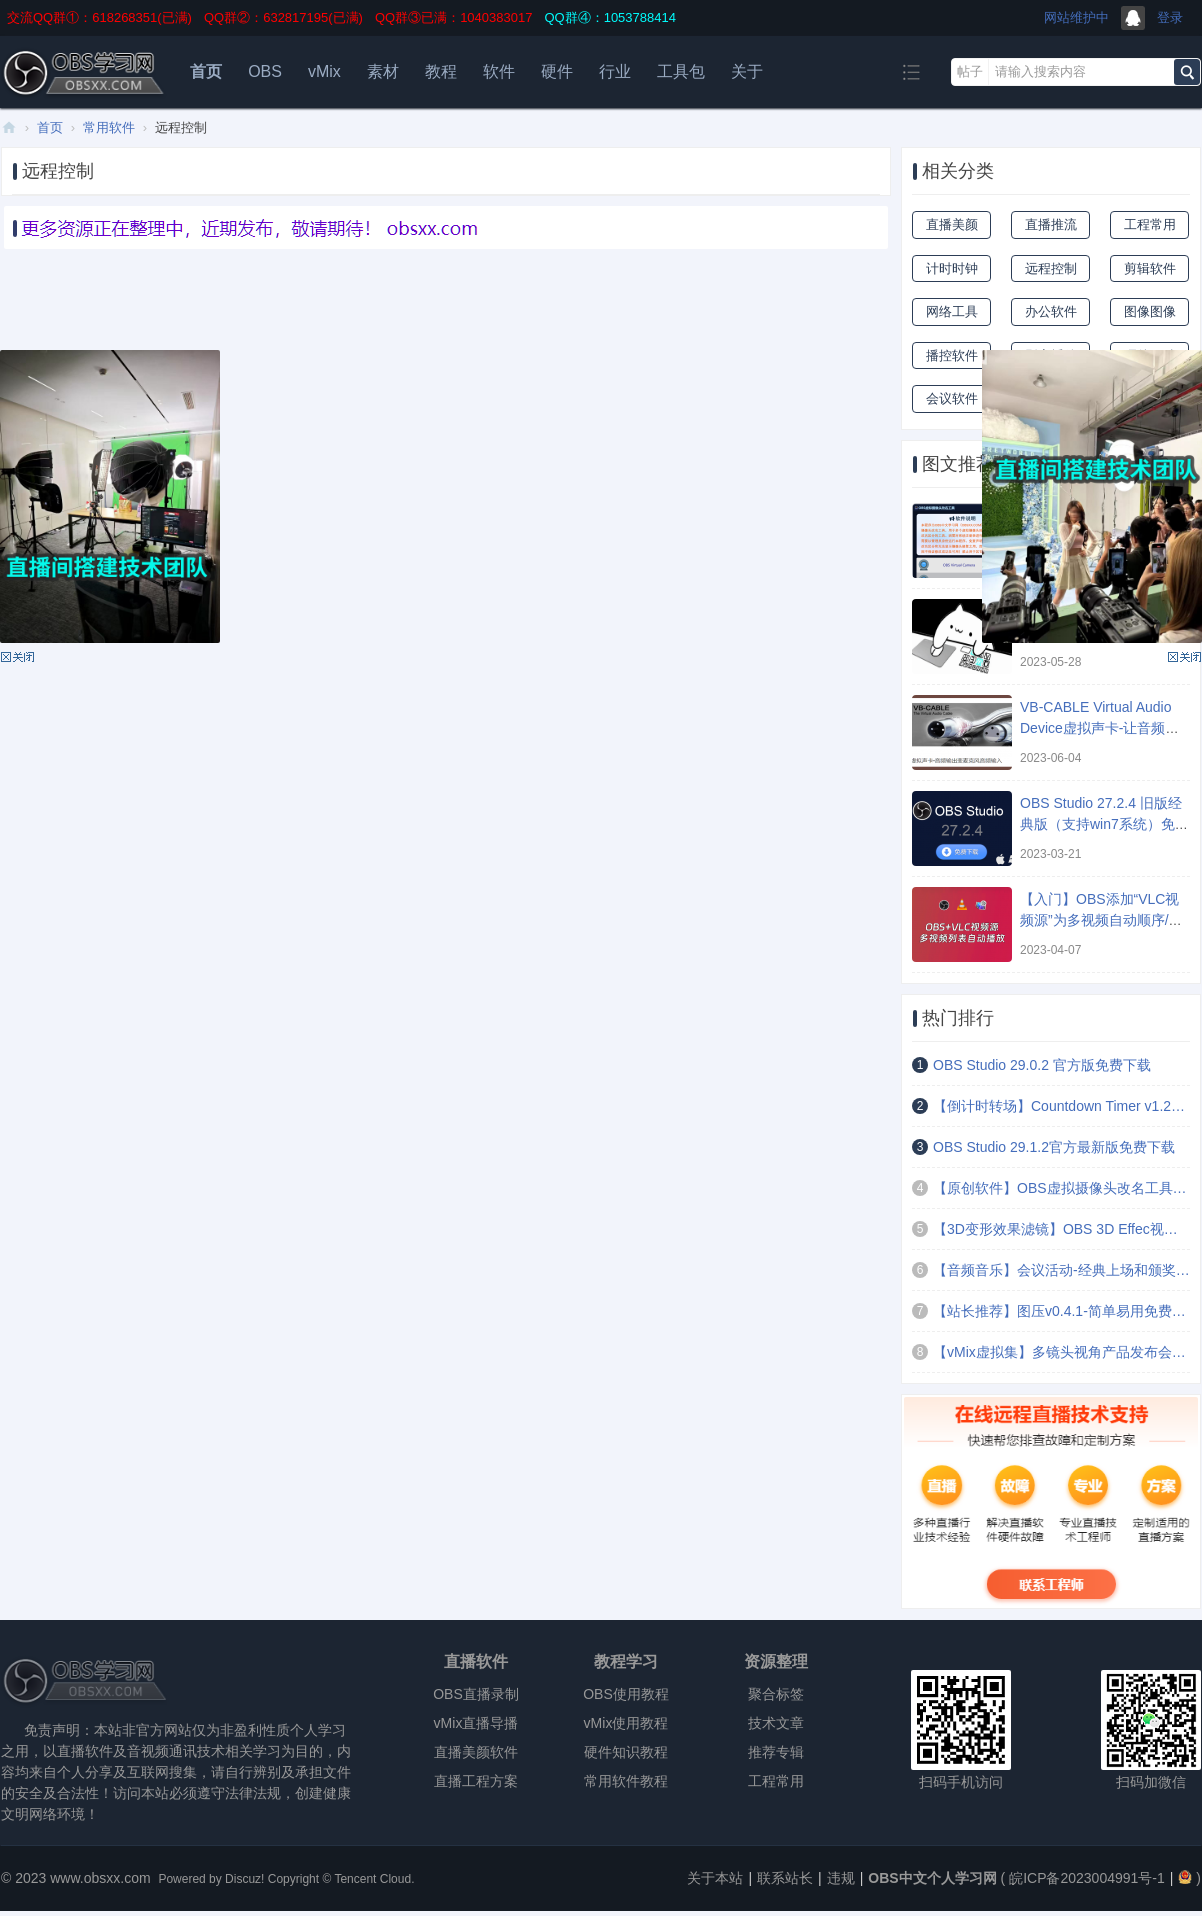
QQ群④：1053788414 (610, 17)
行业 (615, 71)
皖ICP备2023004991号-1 (1087, 1878)
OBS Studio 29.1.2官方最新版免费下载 (1054, 1147)
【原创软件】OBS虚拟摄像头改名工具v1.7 (1061, 1188)
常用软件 (109, 127)
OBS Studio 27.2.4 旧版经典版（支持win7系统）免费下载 (1104, 824)
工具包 (681, 71)
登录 (1170, 17)
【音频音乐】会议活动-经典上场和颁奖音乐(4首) (1061, 1270)
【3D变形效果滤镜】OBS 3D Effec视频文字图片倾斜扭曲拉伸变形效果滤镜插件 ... (1061, 1229)
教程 (441, 71)
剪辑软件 (1150, 268)
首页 (206, 71)
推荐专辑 (776, 1752)
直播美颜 (952, 224)
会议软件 (952, 398)
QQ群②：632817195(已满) (283, 17)
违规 (841, 1878)
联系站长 (785, 1878)
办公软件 (1051, 311)
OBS (265, 71)
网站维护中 (1076, 17)
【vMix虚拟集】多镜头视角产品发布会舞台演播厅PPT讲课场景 (1061, 1352)
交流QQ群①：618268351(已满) (99, 17)
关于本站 (715, 1878)
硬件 (557, 71)
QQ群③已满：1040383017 (454, 17)
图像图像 (1150, 311)
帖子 (970, 71)
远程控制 (1051, 268)
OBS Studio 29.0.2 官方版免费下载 (1042, 1065)
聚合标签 (776, 1694)
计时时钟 (952, 268)
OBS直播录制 (476, 1694)
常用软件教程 (626, 1781)
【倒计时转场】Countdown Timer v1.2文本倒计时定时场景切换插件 (1061, 1106)
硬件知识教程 (626, 1752)
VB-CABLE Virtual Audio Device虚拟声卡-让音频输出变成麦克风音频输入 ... (1099, 728)
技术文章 (776, 1723)
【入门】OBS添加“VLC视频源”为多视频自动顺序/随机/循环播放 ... (1101, 920)
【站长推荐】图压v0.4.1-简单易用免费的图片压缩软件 (1061, 1311)
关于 (747, 71)
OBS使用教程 (626, 1694)
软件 (499, 71)
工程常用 (1150, 224)
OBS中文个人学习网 (9, 127)
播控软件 (952, 355)
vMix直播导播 (476, 1723)
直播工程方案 (476, 1781)
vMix (324, 71)
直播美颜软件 (476, 1752)
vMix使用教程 (626, 1723)
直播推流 (1051, 224)
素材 (383, 71)
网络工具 (952, 311)
